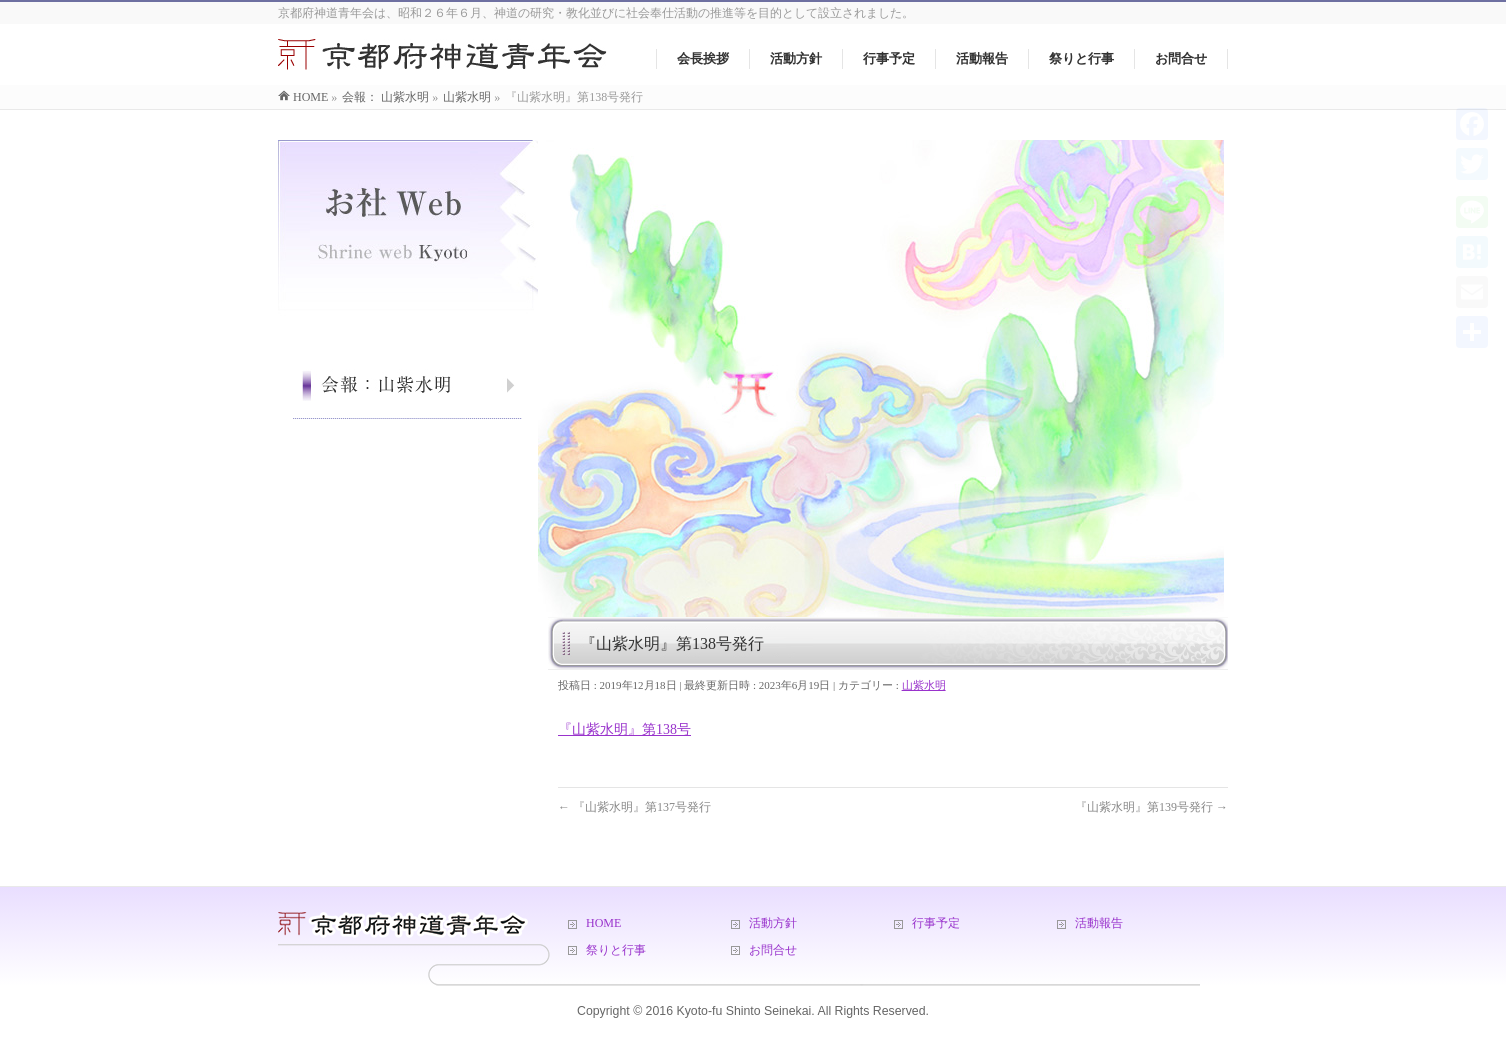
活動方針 (773, 923)
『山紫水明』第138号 (624, 729)
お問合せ (773, 950)
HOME (603, 923)
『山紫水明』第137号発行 (634, 807)
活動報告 (1099, 923)
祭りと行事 (616, 950)
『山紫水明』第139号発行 (1151, 807)
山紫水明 (924, 685)
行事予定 (936, 923)
